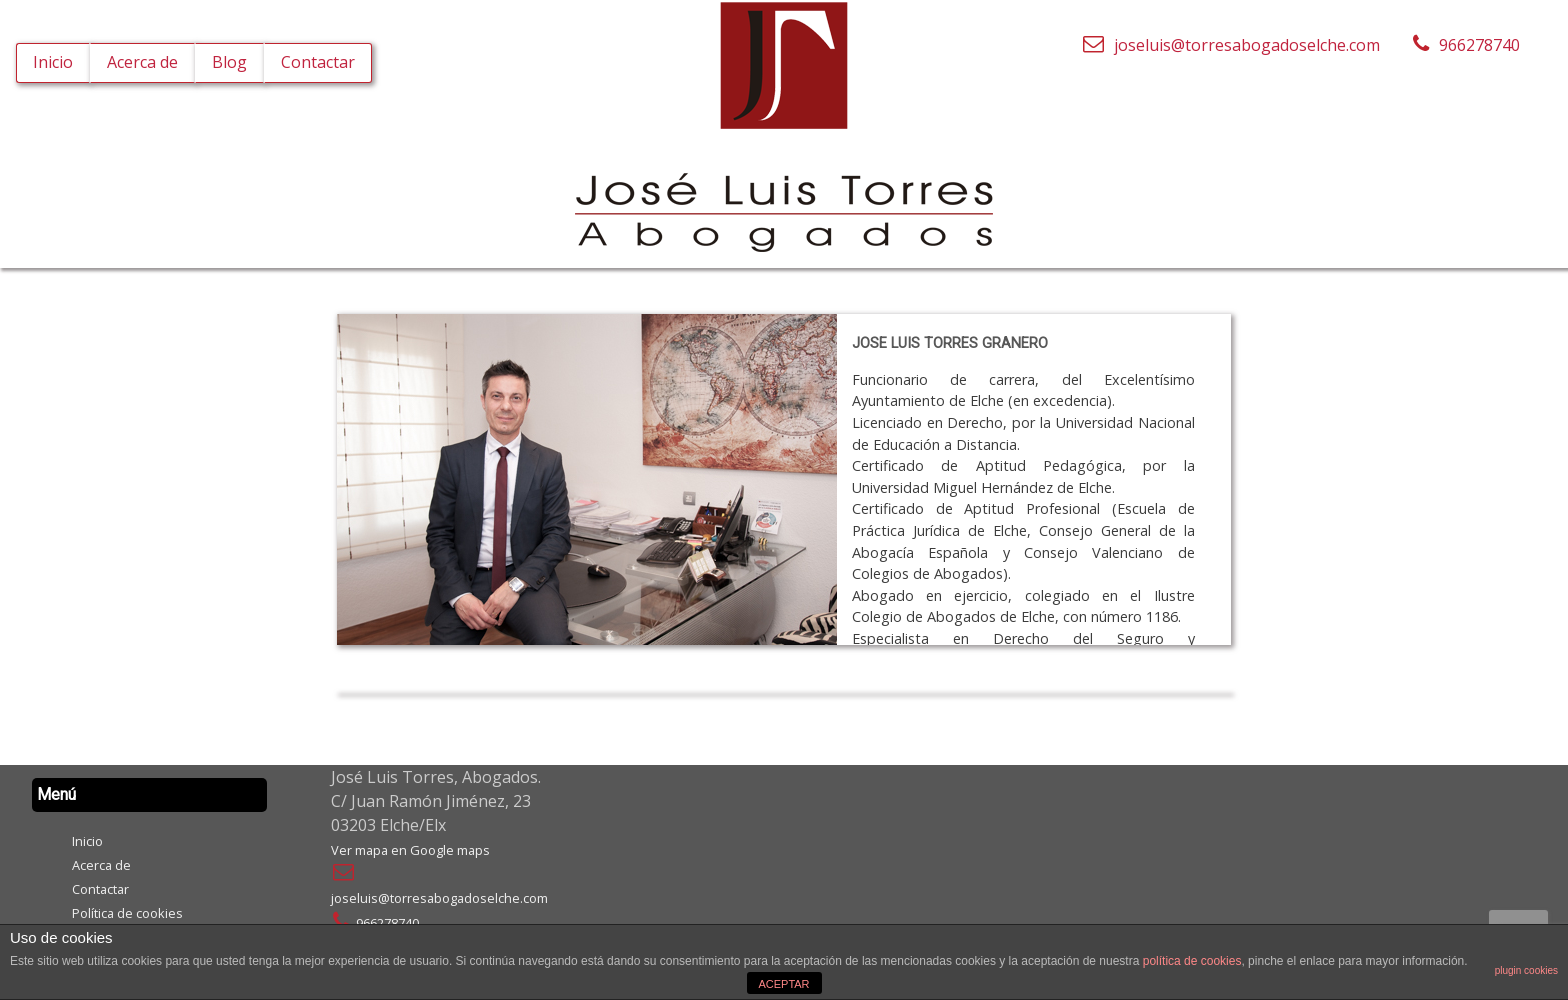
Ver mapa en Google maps (410, 850)
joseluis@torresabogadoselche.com (1231, 44)
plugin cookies (1526, 970)
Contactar (318, 62)
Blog (229, 62)
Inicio (53, 62)
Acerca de (142, 62)
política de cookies (1192, 961)
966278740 (375, 923)
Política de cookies (127, 913)
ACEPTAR (783, 984)
